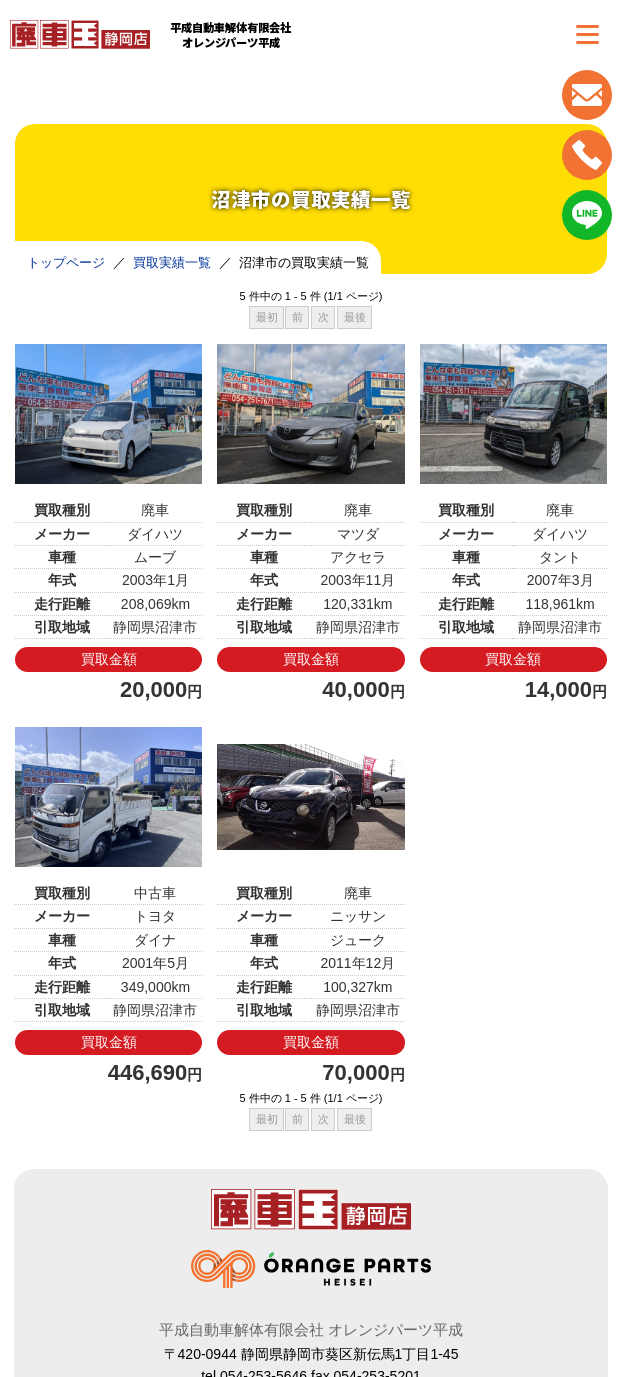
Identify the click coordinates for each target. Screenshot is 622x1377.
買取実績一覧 (172, 262)
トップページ (66, 262)
